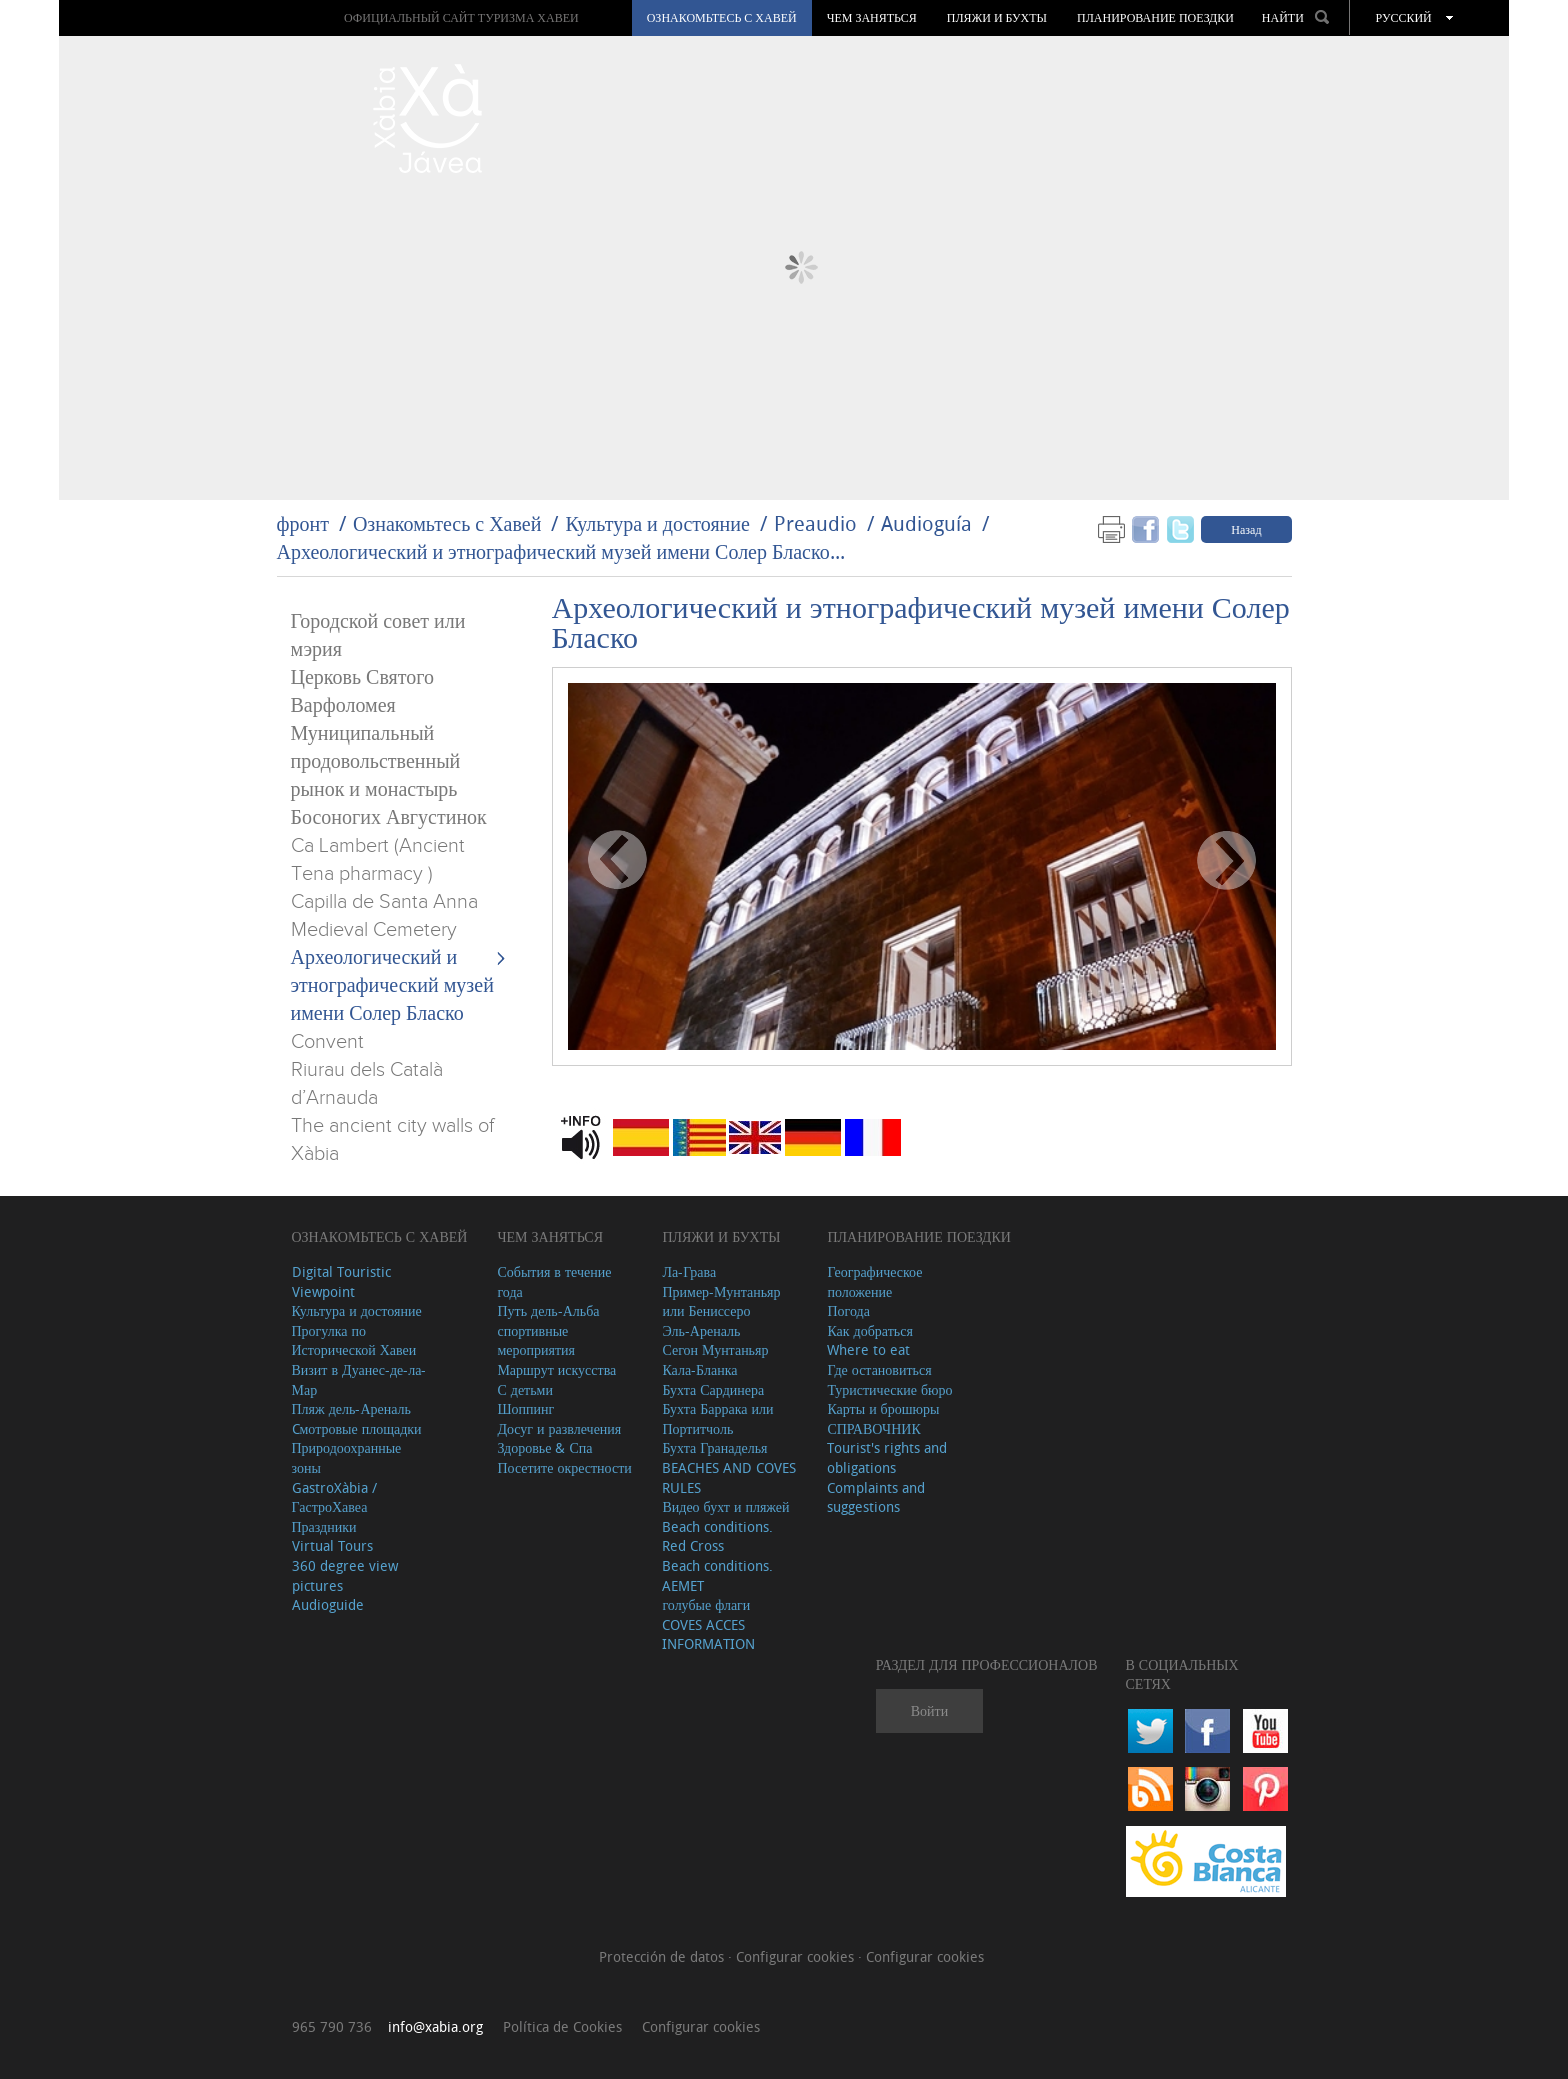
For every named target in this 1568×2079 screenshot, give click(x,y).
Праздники (324, 1526)
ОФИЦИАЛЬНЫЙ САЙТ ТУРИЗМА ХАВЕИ (461, 17)
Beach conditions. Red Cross (717, 1536)
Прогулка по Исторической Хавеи (354, 1340)
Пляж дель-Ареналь (351, 1408)
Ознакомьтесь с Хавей (722, 18)
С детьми (525, 1389)
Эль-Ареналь (701, 1330)
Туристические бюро (889, 1389)
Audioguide (328, 1604)
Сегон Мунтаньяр (715, 1349)
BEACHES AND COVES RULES (729, 1477)
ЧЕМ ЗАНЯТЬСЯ (872, 18)
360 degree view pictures (345, 1575)
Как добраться (869, 1330)
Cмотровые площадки (357, 1428)
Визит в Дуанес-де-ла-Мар (359, 1379)
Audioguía (926, 523)
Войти (929, 1710)
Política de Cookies (562, 2026)
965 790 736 (332, 2026)
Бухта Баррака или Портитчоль (717, 1418)
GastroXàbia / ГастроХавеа (334, 1497)
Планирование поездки (1155, 18)
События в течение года (554, 1281)
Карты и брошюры (883, 1408)
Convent (327, 1042)
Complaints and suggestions (876, 1497)
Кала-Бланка (699, 1369)
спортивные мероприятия (536, 1340)
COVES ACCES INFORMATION (708, 1634)
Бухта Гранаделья (714, 1447)
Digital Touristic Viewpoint (341, 1281)
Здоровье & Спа (544, 1447)
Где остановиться (879, 1369)
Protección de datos (663, 1956)
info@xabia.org (435, 2026)
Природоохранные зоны (347, 1457)
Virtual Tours (332, 1545)
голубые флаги (706, 1604)
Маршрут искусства (556, 1369)
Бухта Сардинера (713, 1389)
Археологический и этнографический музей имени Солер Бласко (392, 986)
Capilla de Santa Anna (384, 902)
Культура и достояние (657, 523)
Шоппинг (525, 1408)
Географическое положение (874, 1281)
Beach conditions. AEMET (717, 1575)
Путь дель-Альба (548, 1310)
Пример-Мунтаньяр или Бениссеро (721, 1301)
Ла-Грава (689, 1271)
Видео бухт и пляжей (725, 1506)
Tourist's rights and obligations (887, 1457)
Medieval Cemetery (374, 930)
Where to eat (868, 1349)
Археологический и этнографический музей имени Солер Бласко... (561, 551)
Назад (1246, 529)
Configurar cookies (797, 1956)
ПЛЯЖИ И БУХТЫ (997, 18)
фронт (303, 523)
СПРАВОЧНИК (873, 1428)
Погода (848, 1310)
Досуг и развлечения (559, 1428)
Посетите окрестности (564, 1467)
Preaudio (815, 523)
